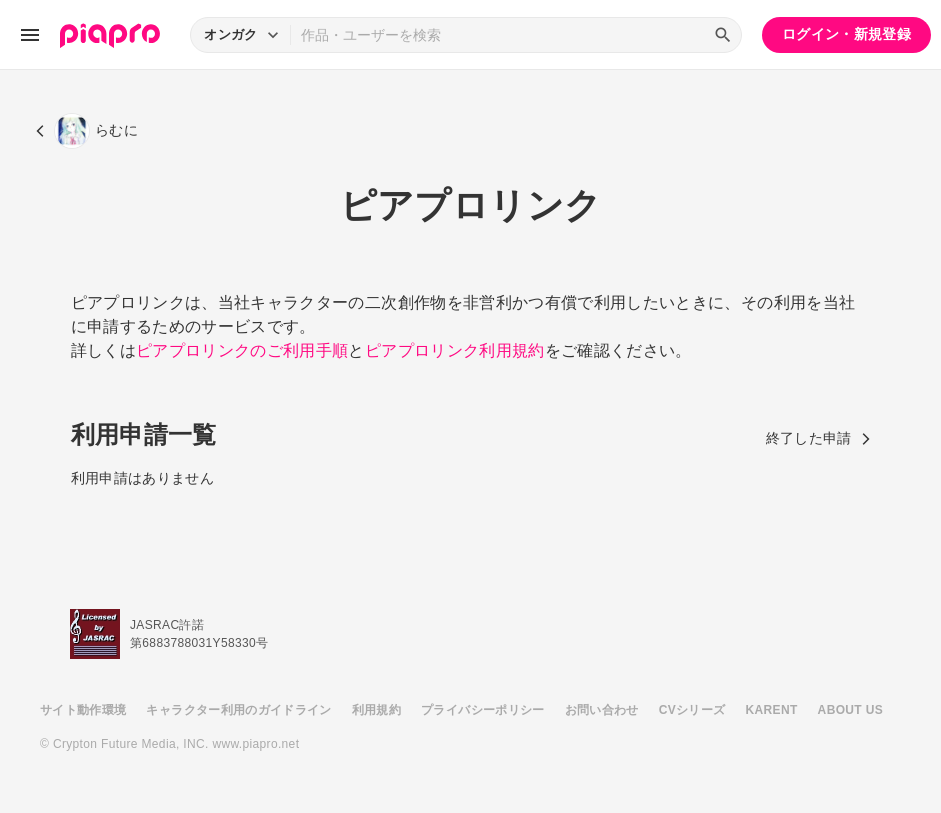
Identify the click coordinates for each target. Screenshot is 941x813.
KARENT (772, 710)
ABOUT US (850, 710)
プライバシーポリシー (483, 710)
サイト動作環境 (83, 710)
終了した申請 (818, 438)
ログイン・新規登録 (846, 34)
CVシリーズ (692, 710)
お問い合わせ (602, 710)
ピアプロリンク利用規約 (455, 350)
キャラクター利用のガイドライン (238, 710)
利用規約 (376, 710)
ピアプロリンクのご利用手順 (242, 350)
